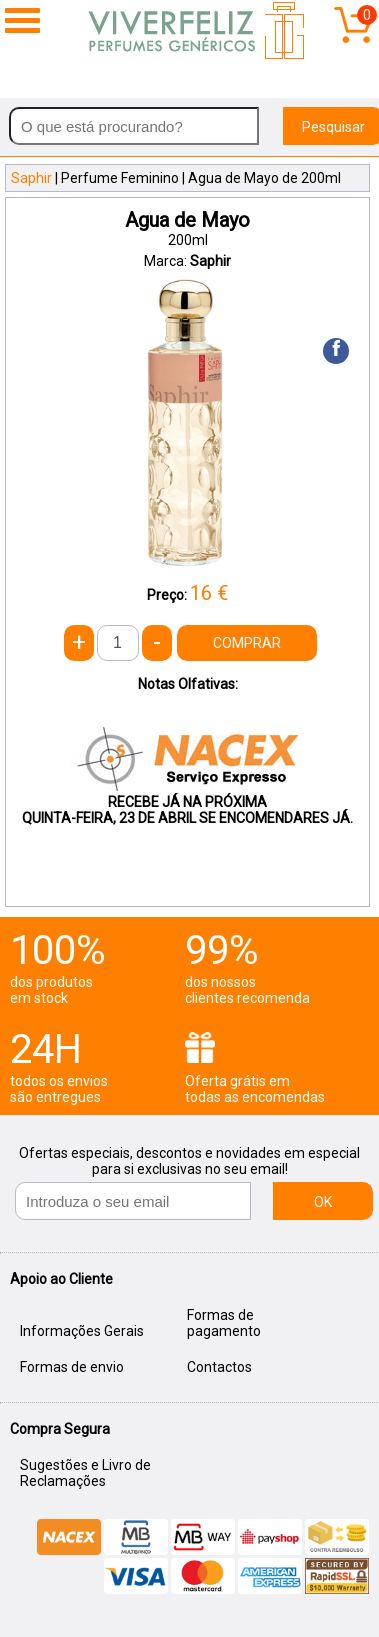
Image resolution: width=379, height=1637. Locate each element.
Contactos (219, 1367)
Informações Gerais (82, 1331)
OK (323, 1202)
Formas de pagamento (224, 1323)
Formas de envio (72, 1367)
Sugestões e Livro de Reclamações (85, 1473)
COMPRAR (247, 643)
